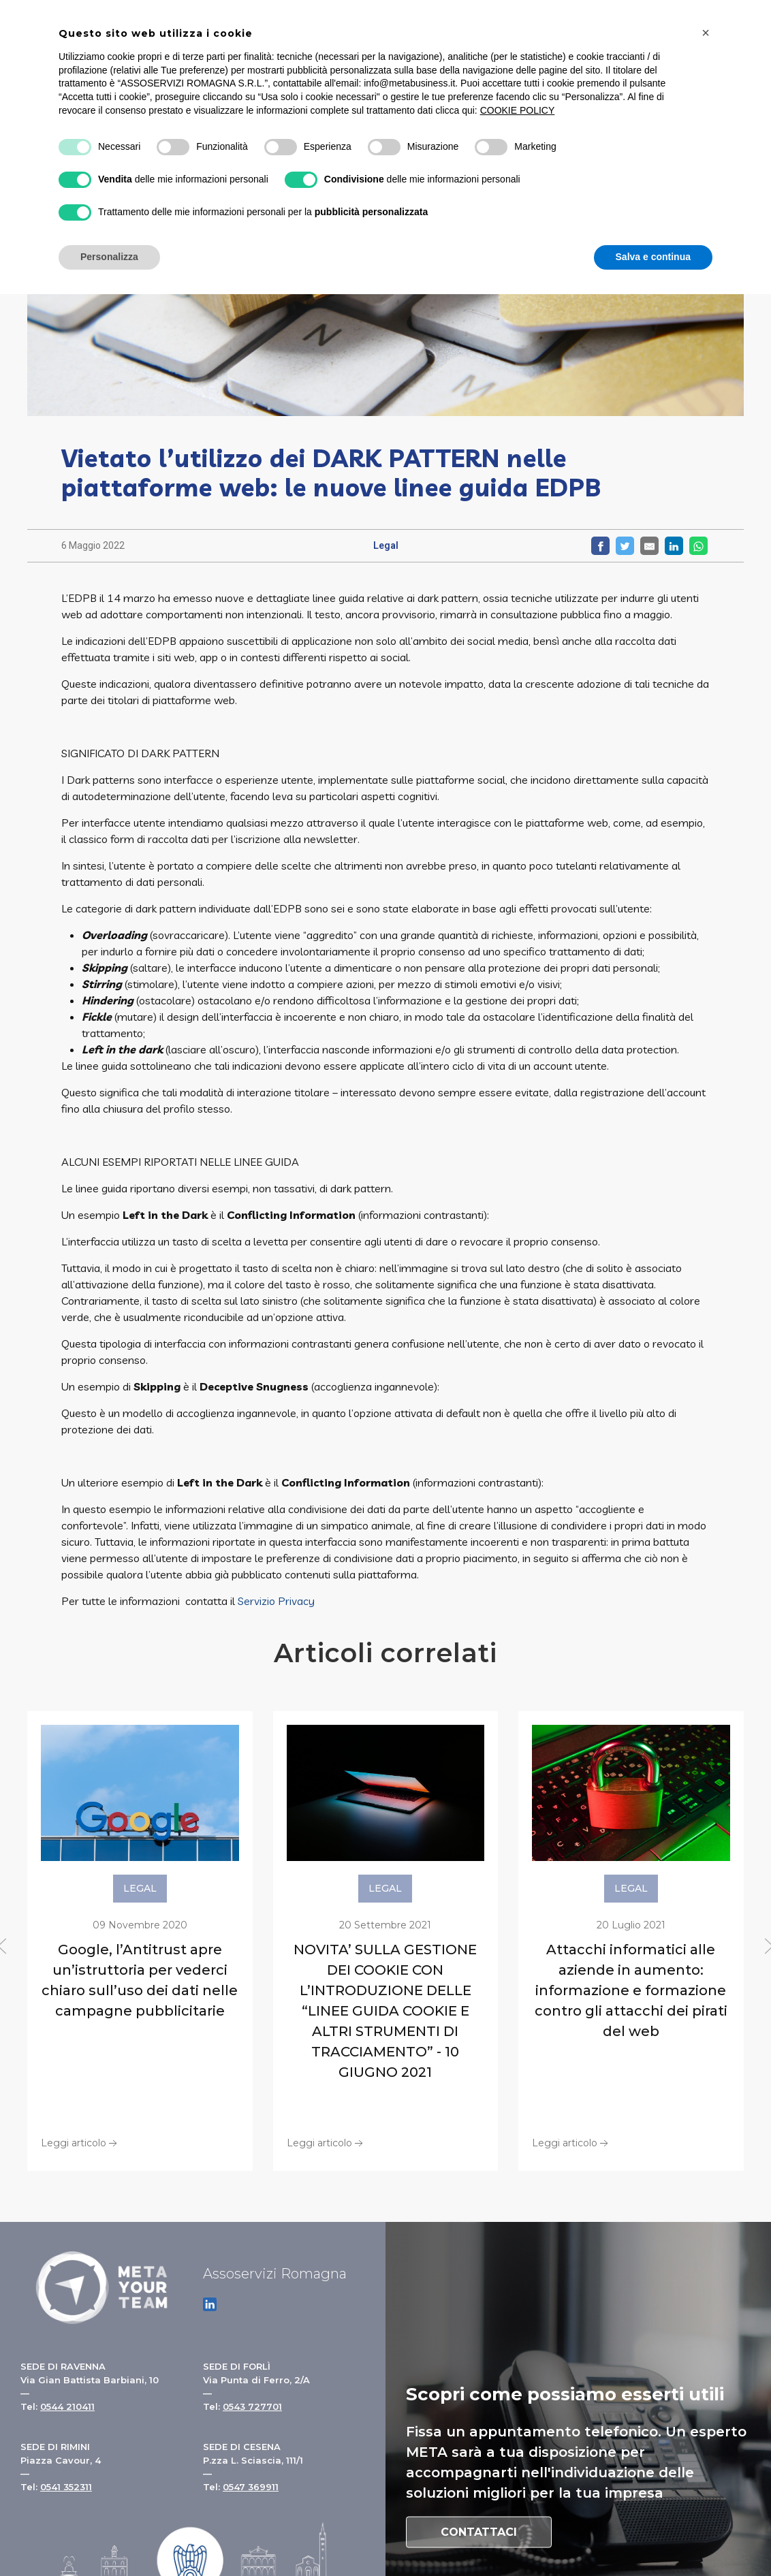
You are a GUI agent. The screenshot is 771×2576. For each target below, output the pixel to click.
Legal (385, 545)
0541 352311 (66, 2486)
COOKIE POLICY (517, 110)
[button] (706, 33)
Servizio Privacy (276, 1601)
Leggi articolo (80, 2142)
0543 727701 (252, 2406)
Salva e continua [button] (653, 256)
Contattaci (479, 2532)
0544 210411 (67, 2406)
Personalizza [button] (109, 256)
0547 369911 (251, 2486)
